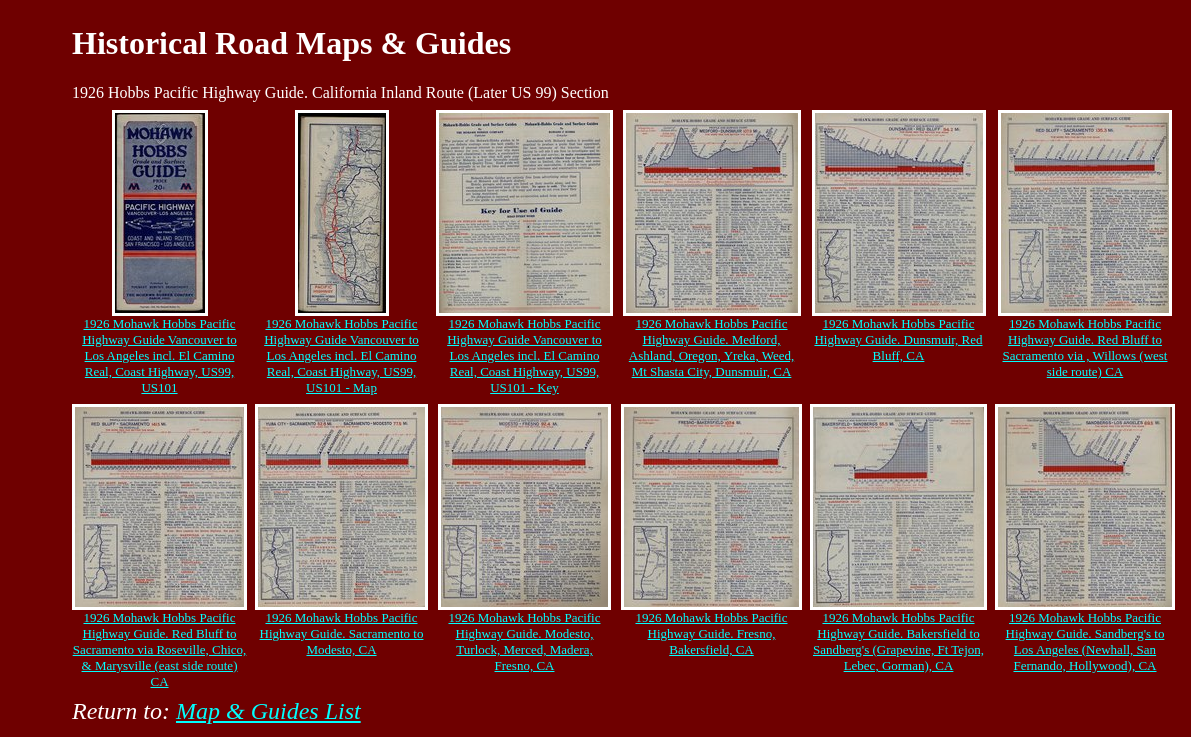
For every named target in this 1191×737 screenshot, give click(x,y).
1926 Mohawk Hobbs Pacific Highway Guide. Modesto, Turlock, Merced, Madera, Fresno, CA (524, 641)
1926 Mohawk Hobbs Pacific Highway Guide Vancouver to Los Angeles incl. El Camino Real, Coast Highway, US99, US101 (159, 355)
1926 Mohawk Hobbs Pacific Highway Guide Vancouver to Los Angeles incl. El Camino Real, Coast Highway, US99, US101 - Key (524, 355)
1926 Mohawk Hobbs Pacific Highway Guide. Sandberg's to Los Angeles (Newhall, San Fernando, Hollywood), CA (1085, 641)
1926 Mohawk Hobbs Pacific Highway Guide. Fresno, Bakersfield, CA (711, 633)
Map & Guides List (268, 711)
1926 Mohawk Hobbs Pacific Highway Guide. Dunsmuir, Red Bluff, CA (898, 339)
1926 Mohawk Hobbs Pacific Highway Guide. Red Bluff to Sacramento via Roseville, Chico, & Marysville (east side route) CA (160, 649)
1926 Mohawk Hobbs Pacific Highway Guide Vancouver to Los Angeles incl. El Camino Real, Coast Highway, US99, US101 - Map (341, 355)
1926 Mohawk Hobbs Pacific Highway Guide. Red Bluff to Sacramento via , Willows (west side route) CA (1085, 347)
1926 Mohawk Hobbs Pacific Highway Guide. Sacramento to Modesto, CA (342, 633)
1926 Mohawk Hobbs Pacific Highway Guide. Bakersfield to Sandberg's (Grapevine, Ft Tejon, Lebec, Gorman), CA (898, 641)
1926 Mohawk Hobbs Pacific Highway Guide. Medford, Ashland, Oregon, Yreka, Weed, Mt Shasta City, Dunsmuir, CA (711, 347)
